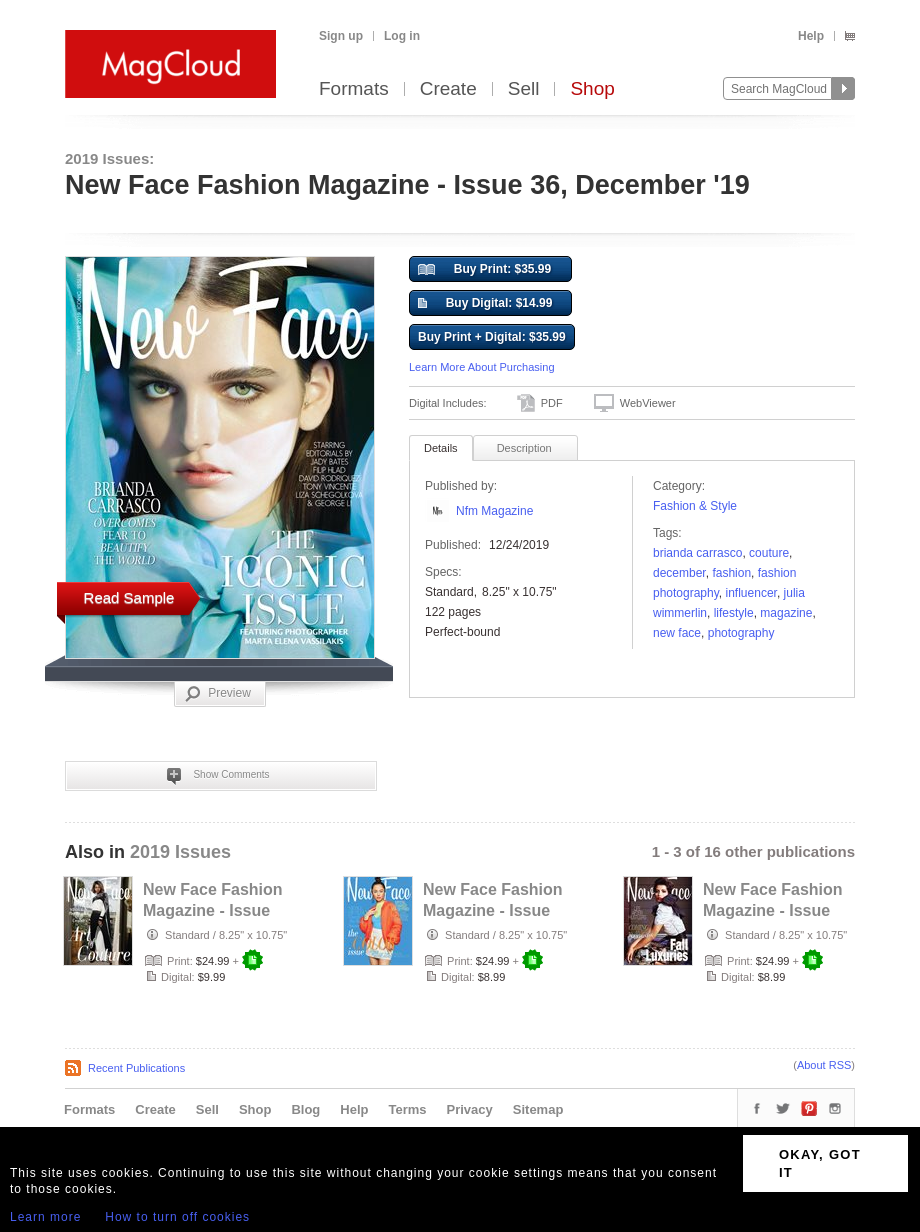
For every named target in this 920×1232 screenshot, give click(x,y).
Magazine (786, 613)
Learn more (45, 1217)
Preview (218, 694)
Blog (305, 1109)
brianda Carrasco (697, 553)
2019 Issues (180, 852)
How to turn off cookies (177, 1217)
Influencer (751, 593)
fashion (731, 573)
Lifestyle (734, 613)
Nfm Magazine (494, 511)
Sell (524, 89)
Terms (407, 1109)
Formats (354, 89)
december (679, 573)
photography (741, 633)
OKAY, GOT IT (820, 1163)
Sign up (341, 36)
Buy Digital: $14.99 (485, 304)
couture (769, 553)
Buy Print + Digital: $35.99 (492, 337)
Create (448, 89)
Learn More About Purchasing (482, 367)
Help (811, 36)
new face (677, 633)
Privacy (470, 1109)
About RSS (824, 1065)
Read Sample (129, 597)
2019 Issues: (109, 158)
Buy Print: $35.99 (484, 270)
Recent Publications (136, 1068)
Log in (402, 36)
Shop (592, 89)
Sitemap (538, 1109)
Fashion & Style (695, 506)
